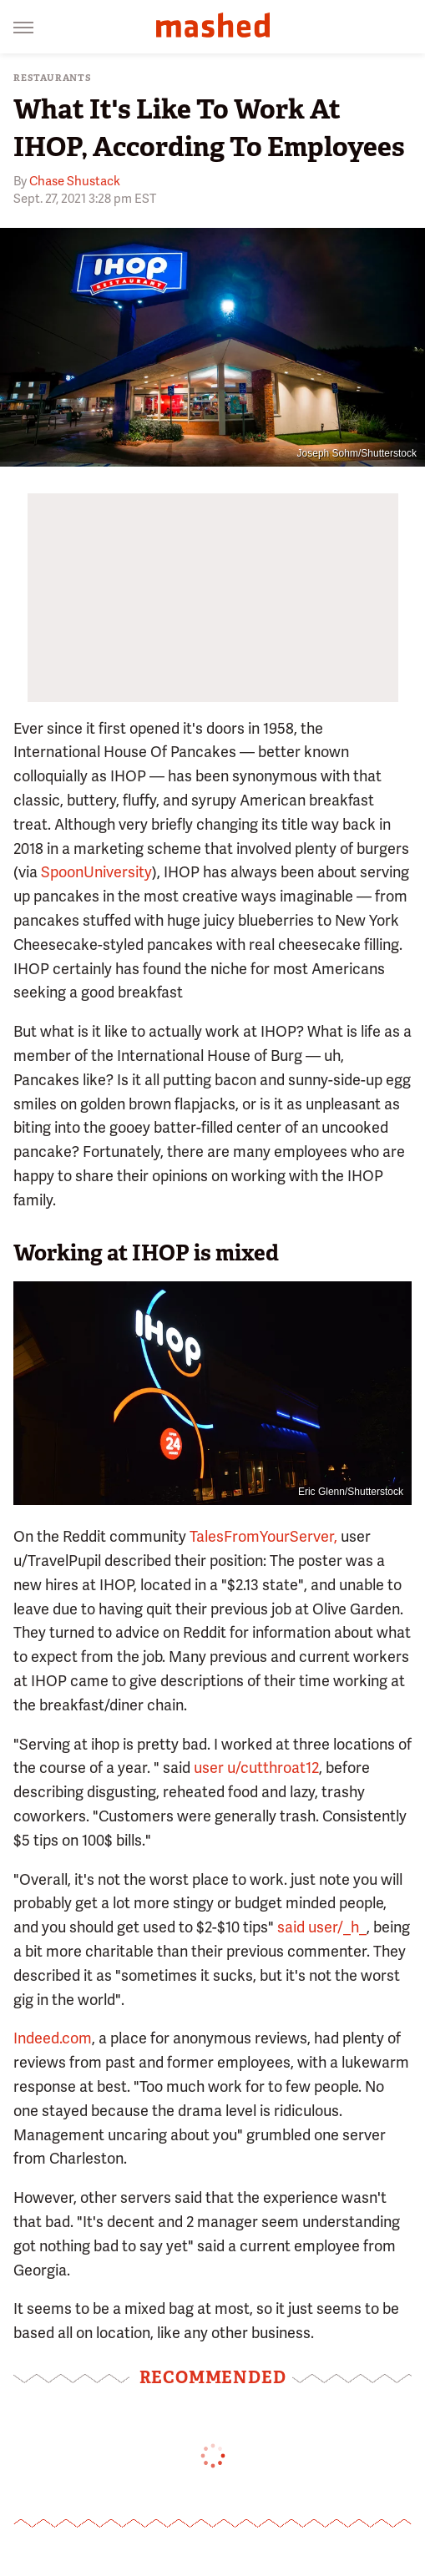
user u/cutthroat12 (256, 1767)
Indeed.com (52, 2038)
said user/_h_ (322, 1927)
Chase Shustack (74, 181)
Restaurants (52, 78)
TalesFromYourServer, (263, 1536)
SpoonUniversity (96, 871)
